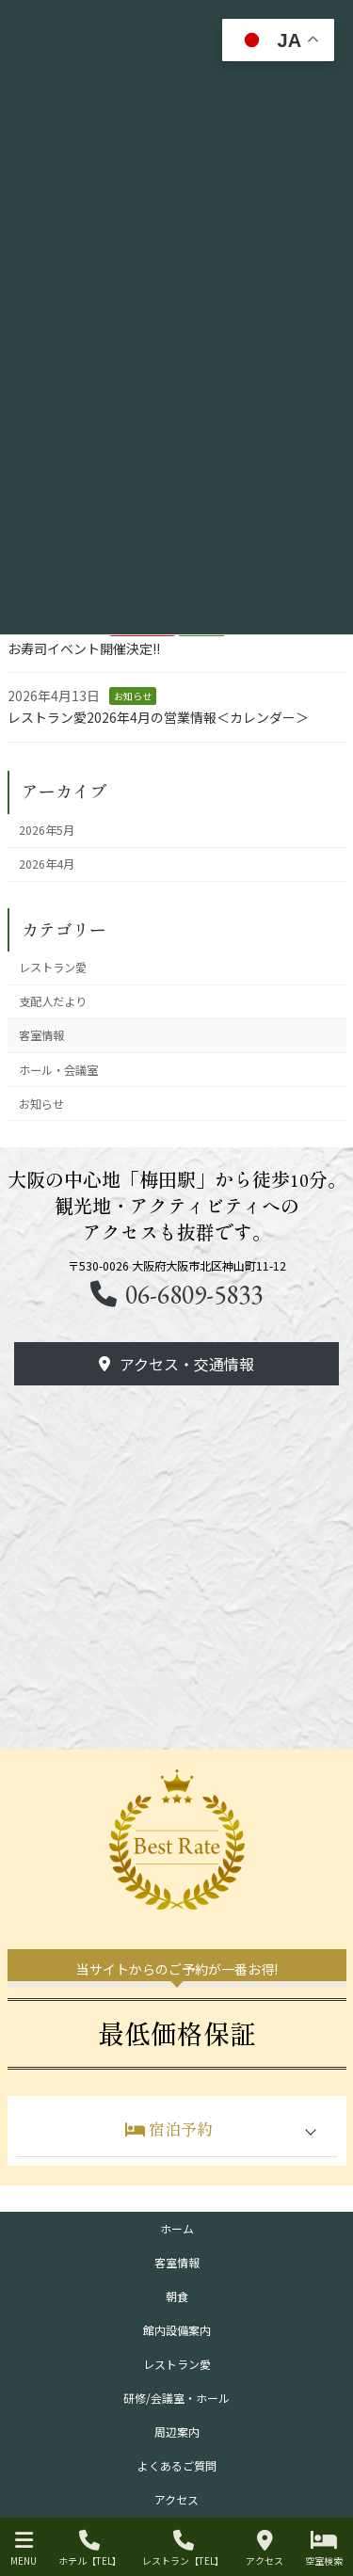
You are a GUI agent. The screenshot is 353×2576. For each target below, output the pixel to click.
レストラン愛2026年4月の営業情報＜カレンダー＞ (158, 717)
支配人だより (53, 1001)
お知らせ (133, 696)
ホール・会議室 (58, 1070)
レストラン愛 (53, 967)
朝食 (177, 2296)
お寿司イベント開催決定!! (84, 648)
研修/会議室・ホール (176, 2398)
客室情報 (41, 1035)
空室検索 (324, 2548)
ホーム (177, 2228)
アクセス (176, 2499)
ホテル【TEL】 (89, 2548)
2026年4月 (46, 864)
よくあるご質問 (177, 2465)
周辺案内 (177, 2432)
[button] (177, 1294)
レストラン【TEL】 (183, 2548)
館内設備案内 (177, 2330)
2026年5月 (46, 830)
